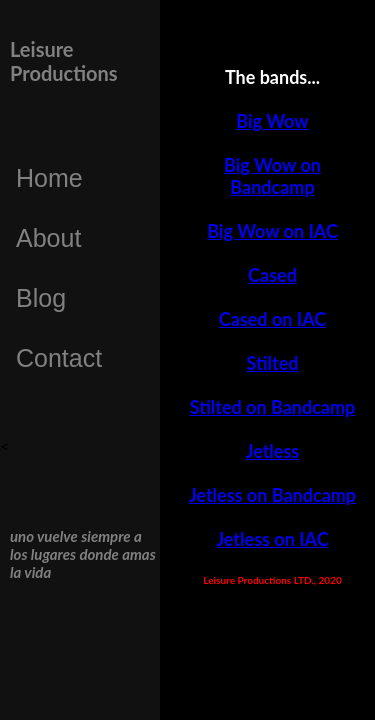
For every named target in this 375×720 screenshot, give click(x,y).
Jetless (273, 451)
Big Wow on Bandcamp (272, 176)
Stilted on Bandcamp (273, 407)
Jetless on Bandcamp (272, 495)
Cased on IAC (272, 319)
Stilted (273, 363)
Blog (41, 298)
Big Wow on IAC (272, 231)
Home (49, 178)
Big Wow (272, 121)
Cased (272, 275)
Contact (59, 358)
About (48, 238)
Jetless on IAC (272, 539)
